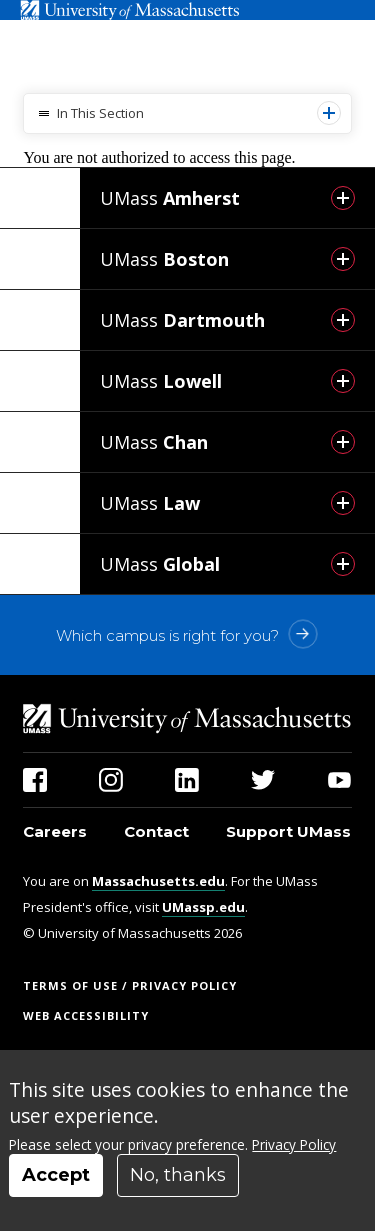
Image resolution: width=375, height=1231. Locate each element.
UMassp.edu (203, 907)
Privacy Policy (294, 1144)
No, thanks (178, 1175)
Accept (56, 1175)
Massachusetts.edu (158, 881)
